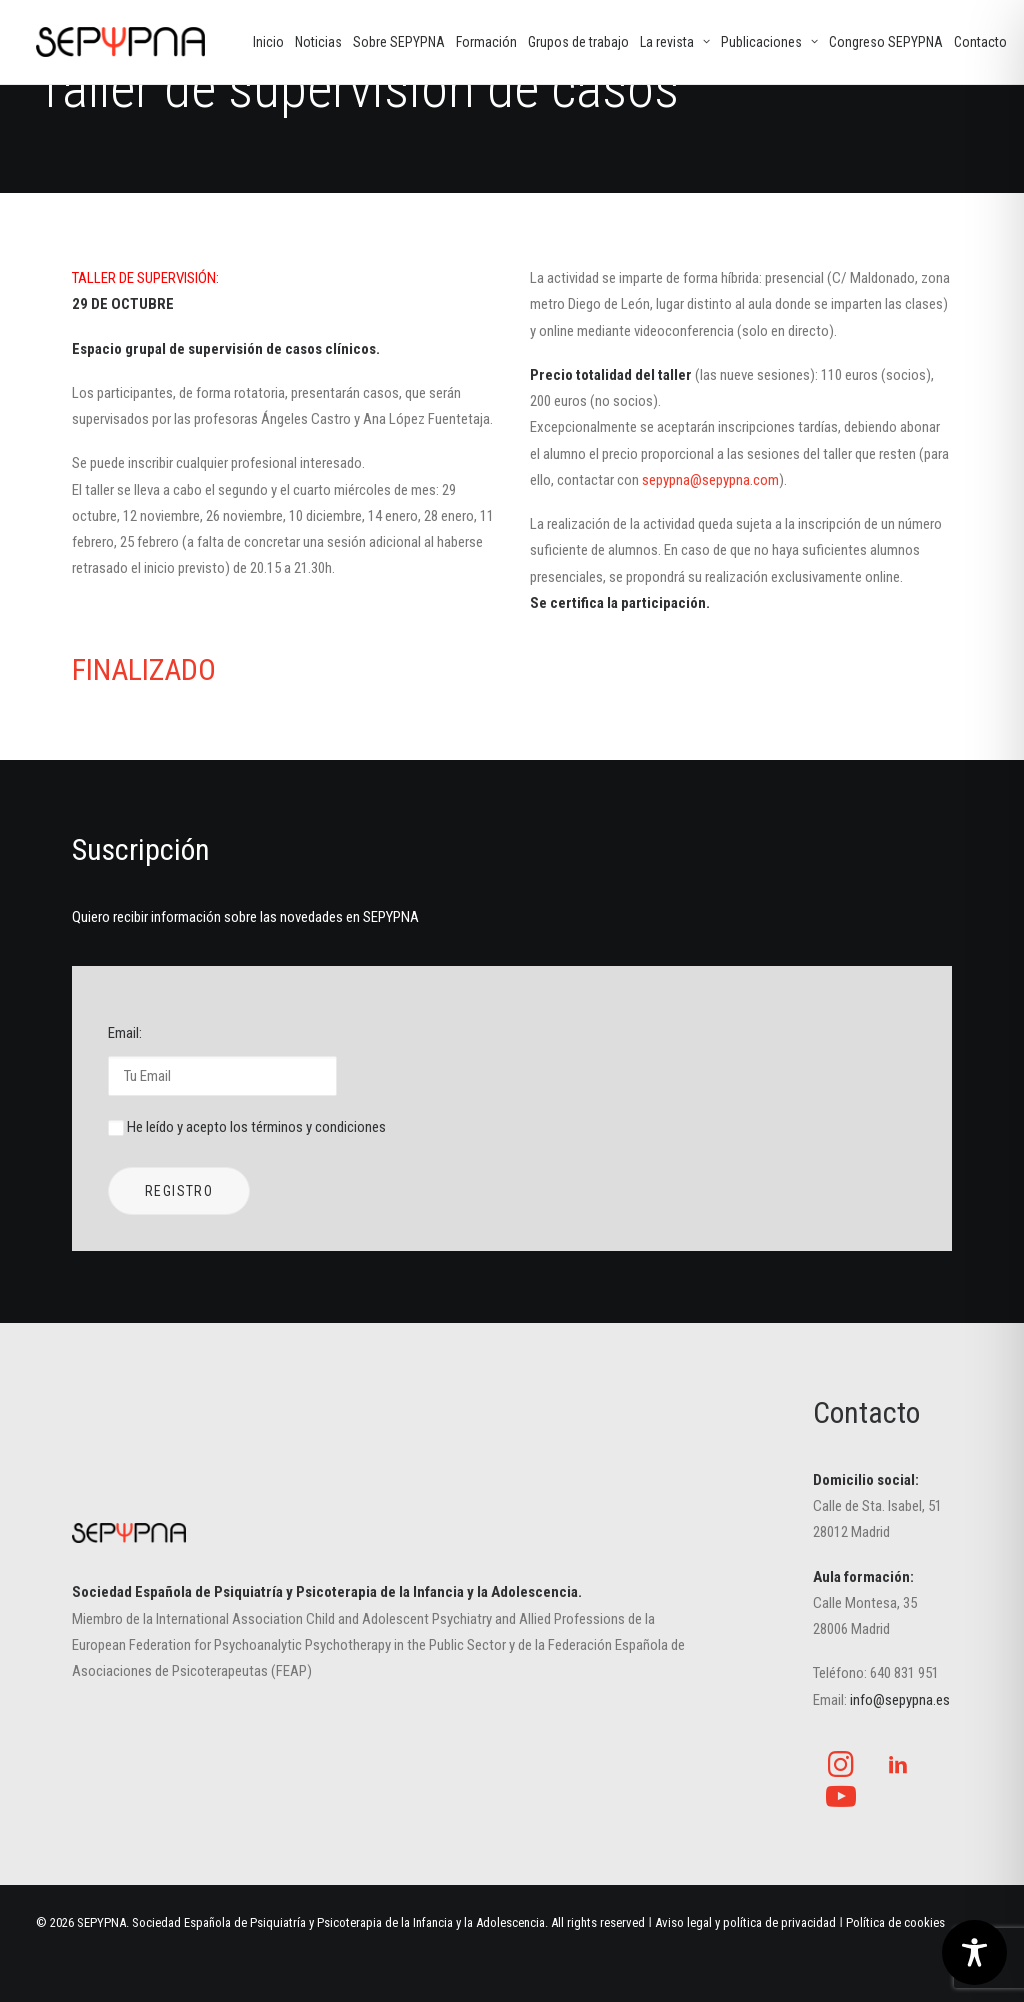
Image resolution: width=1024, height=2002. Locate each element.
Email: (222, 1059)
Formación (486, 42)
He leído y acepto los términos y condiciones (256, 1127)
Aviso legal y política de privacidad (745, 1922)
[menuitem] (268, 42)
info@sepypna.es (900, 1700)
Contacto (980, 42)
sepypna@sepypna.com (710, 480)
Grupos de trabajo (578, 42)
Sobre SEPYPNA (399, 42)
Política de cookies (895, 1922)
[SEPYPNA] (120, 42)
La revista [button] (675, 42)
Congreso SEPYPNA (886, 42)
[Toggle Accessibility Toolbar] (974, 1952)
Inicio (268, 42)
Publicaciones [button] (769, 42)
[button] (841, 1772)
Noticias (318, 42)
